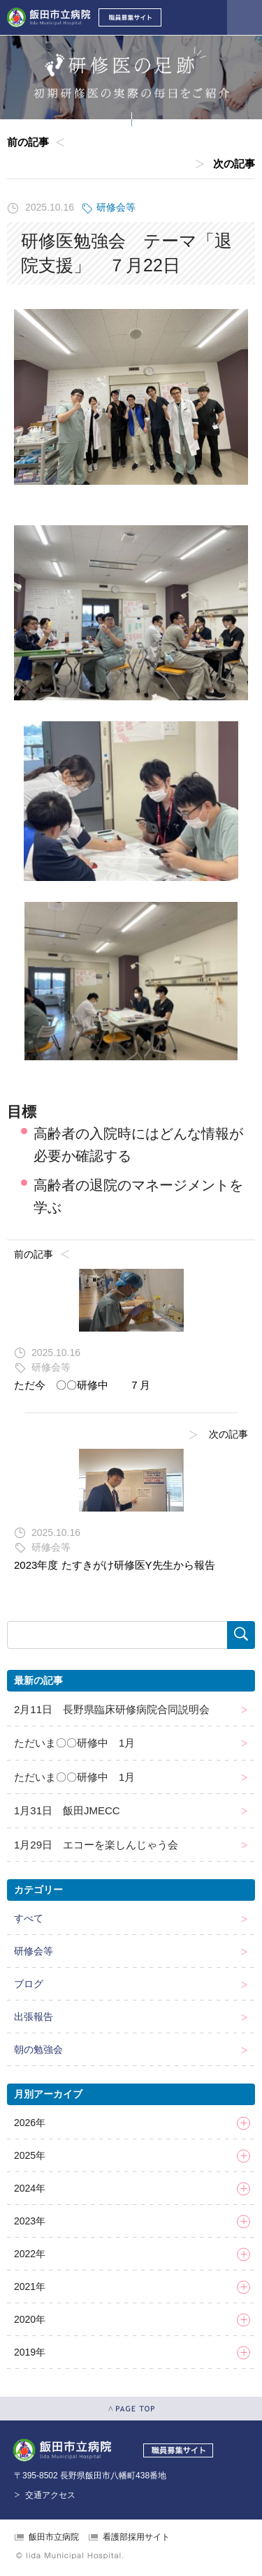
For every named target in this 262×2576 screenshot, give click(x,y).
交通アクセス (50, 2495)
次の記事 (234, 164)
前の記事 (28, 142)
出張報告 (33, 2016)
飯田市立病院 (54, 2537)
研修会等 (116, 207)
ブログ (28, 1983)
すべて (28, 1918)
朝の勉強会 (38, 2049)
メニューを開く (244, 17)
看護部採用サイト (136, 2537)
